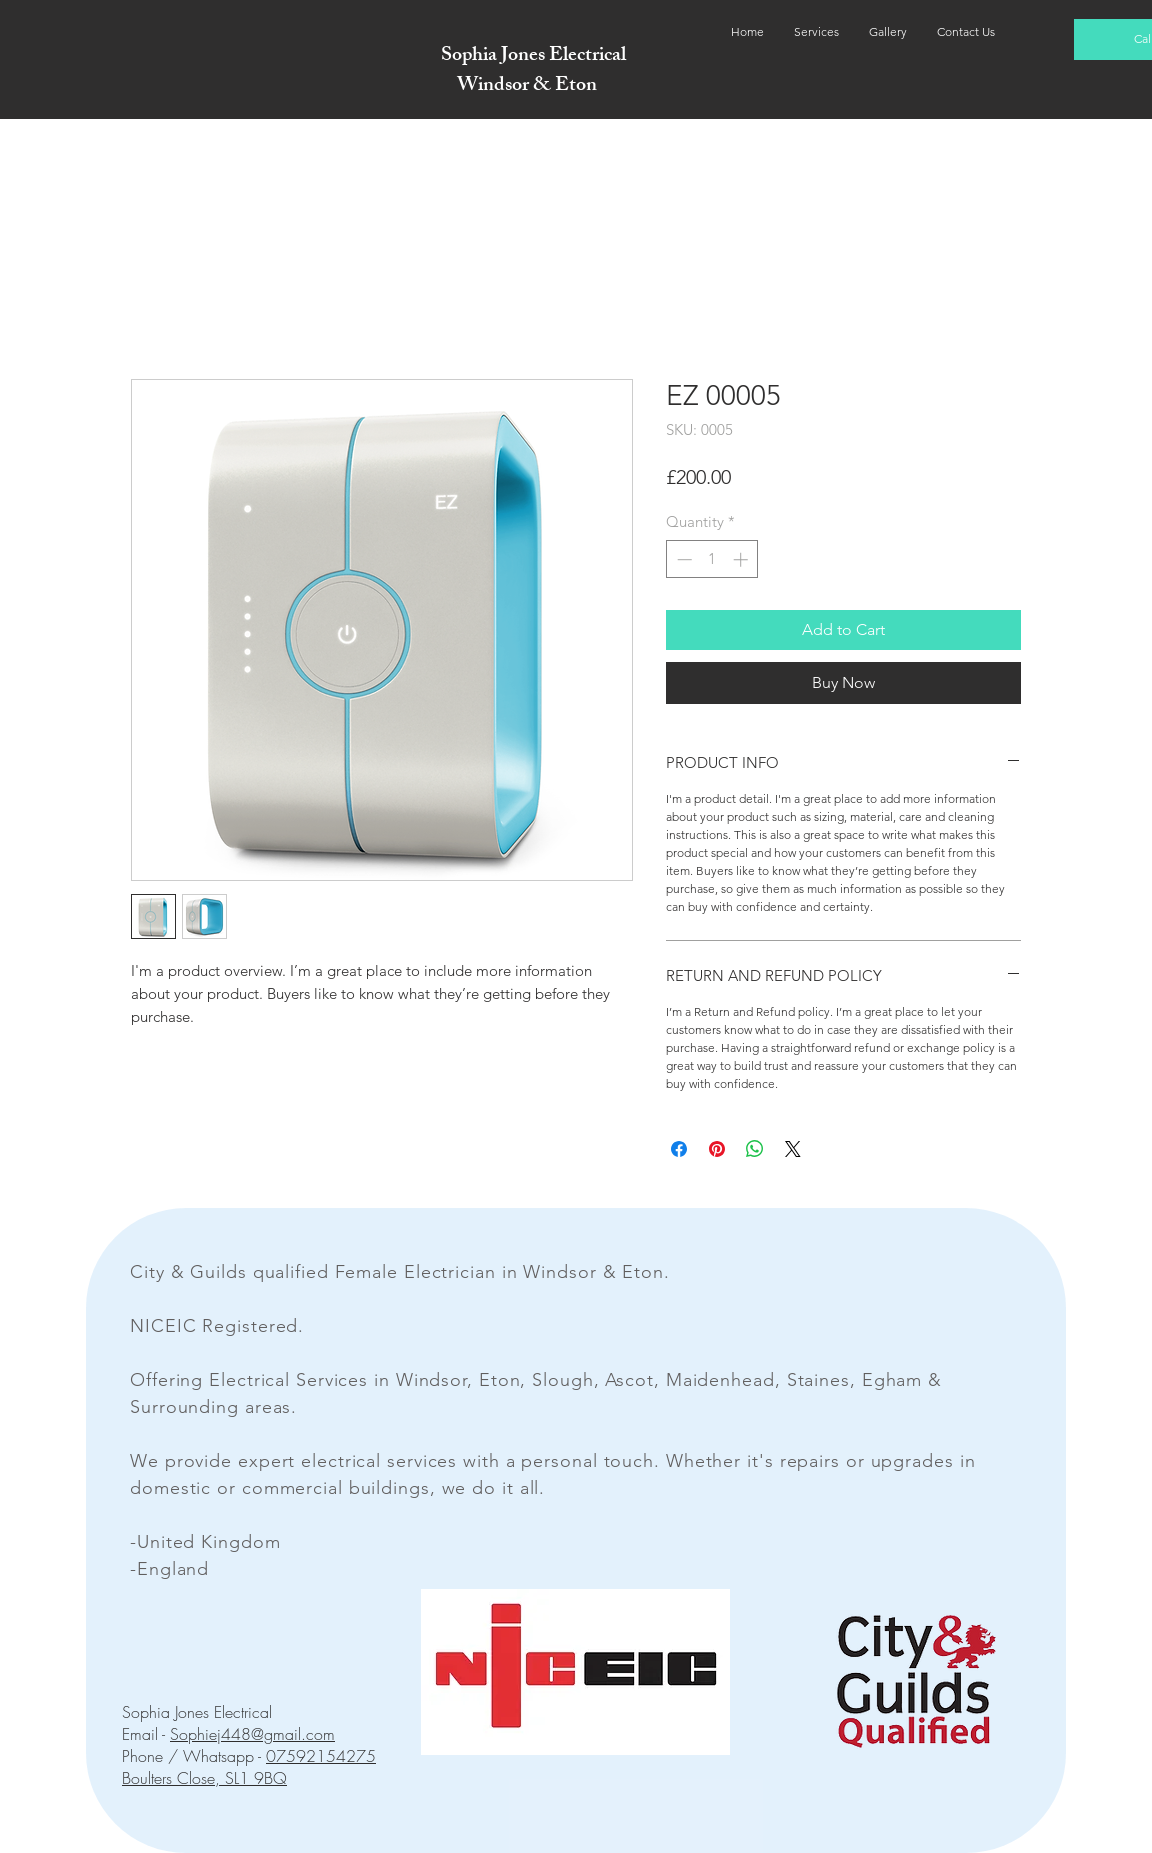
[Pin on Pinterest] (717, 1149)
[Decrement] (682, 559)
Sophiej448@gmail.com (252, 1734)
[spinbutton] (712, 559)
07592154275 (321, 1756)
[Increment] (742, 559)
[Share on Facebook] (679, 1149)
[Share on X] (793, 1149)
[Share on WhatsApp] (755, 1149)
